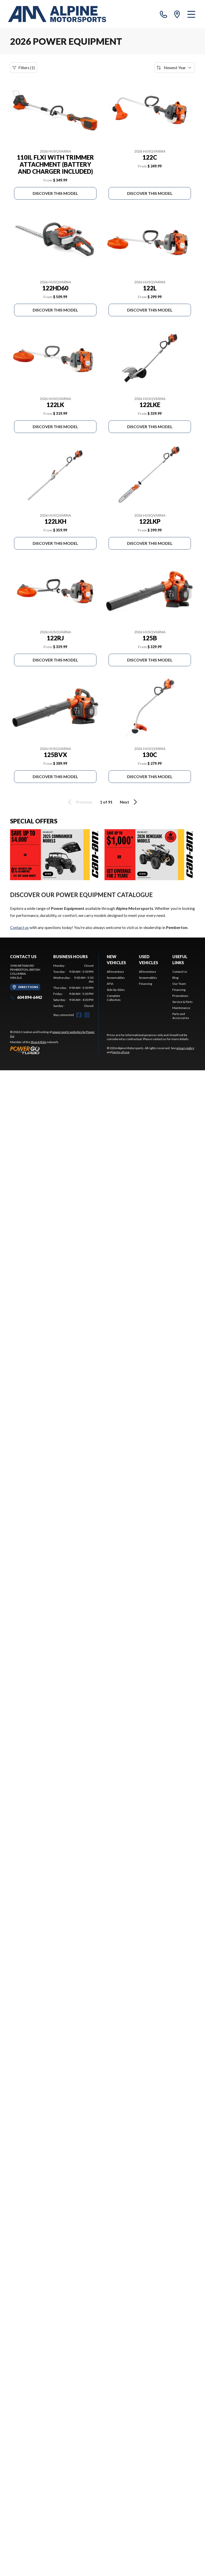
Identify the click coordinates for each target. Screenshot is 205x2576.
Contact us (19, 927)
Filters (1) (23, 68)
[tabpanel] (73, 986)
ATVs (110, 984)
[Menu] (191, 14)
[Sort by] (175, 67)
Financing (145, 984)
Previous (79, 802)
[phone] (163, 14)
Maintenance (181, 1008)
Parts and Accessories (180, 1016)
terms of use (120, 1052)
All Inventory (115, 971)
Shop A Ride (38, 1042)
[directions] (177, 14)
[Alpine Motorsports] (57, 14)
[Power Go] (54, 1050)
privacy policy (185, 1048)
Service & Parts (182, 1002)
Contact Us (179, 971)
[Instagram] (87, 1015)
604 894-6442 (26, 997)
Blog (175, 978)
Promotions (180, 996)
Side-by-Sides (116, 990)
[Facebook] (79, 1015)
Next (129, 802)
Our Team (179, 984)
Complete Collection (114, 998)
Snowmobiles (116, 978)
